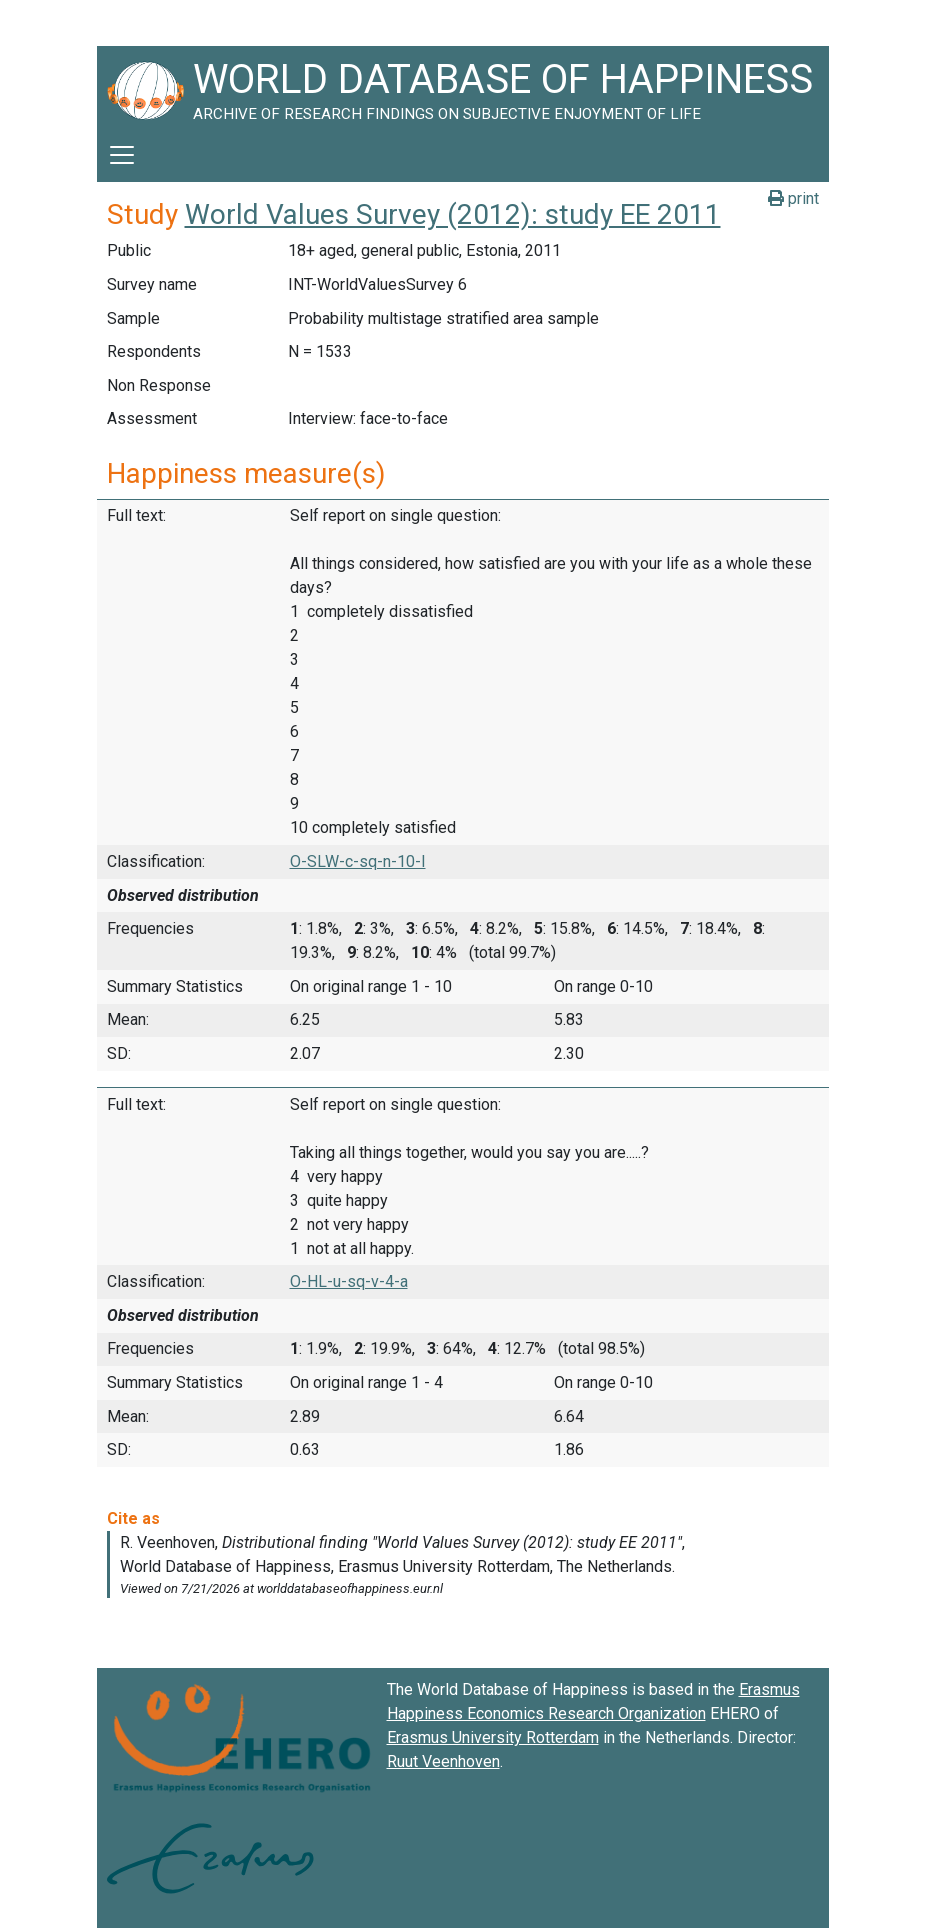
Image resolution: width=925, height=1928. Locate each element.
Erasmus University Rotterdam (493, 1737)
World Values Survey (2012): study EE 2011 (453, 214)
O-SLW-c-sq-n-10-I (358, 861)
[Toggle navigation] (122, 155)
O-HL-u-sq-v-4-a (349, 1281)
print (793, 198)
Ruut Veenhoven (443, 1761)
